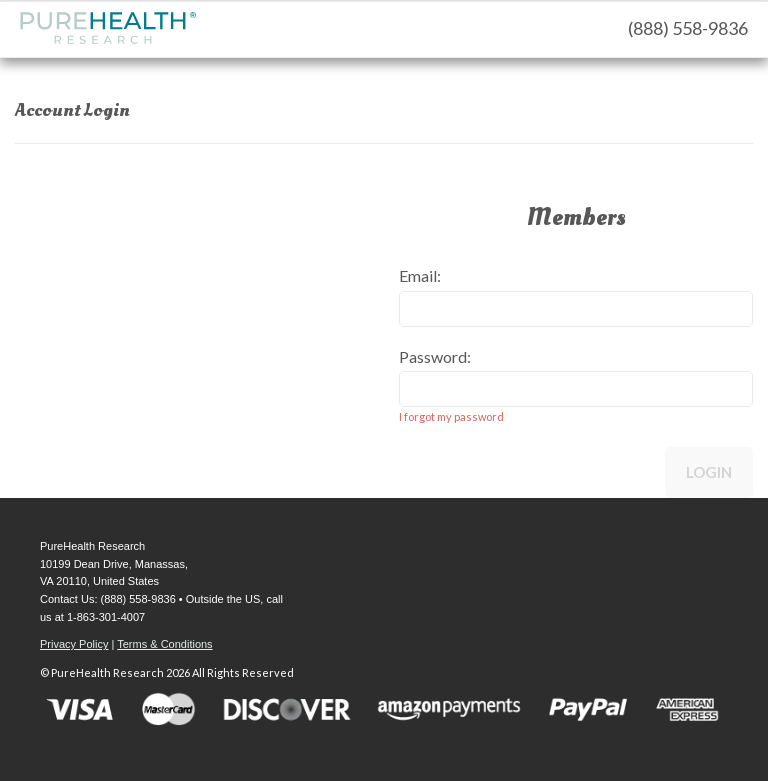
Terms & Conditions (164, 644)
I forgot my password (451, 416)
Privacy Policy (74, 644)
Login (709, 472)
